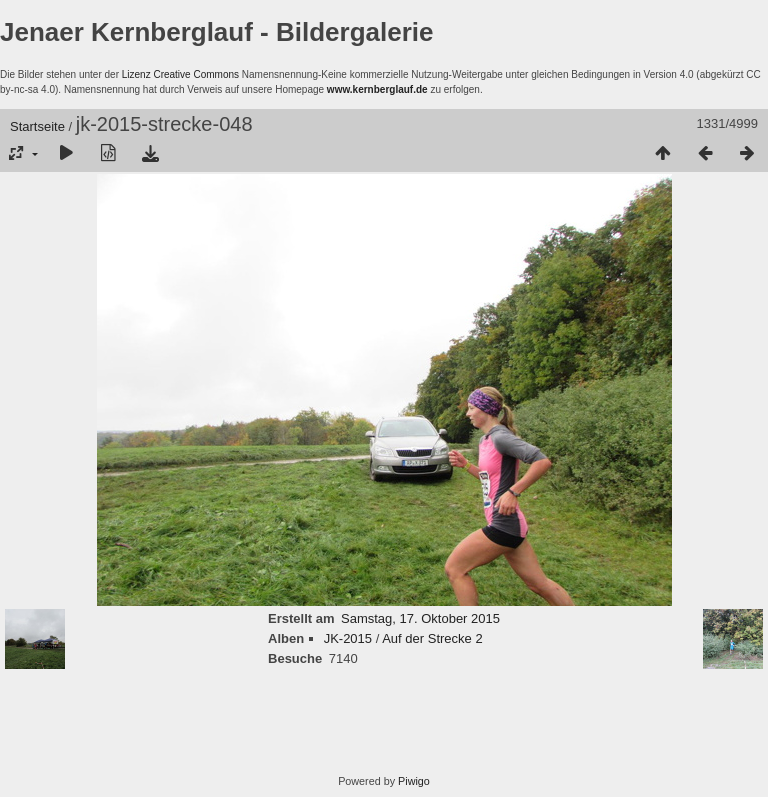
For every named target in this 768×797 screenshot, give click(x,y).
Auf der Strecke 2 (432, 638)
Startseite (37, 126)
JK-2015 (348, 638)
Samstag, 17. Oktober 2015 (420, 618)
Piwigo (414, 781)
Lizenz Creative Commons (180, 74)
